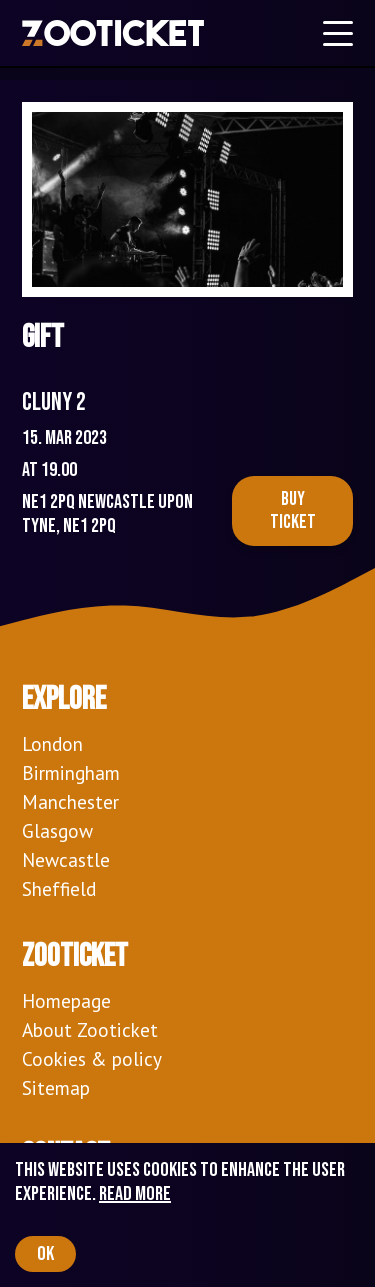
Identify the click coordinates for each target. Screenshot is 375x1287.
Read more (135, 1194)
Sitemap (56, 1087)
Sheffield (59, 888)
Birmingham (71, 772)
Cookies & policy (92, 1058)
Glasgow (57, 830)
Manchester (70, 801)
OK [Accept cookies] (45, 1254)
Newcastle (66, 859)
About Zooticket (90, 1029)
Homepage (66, 1000)
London (52, 743)
